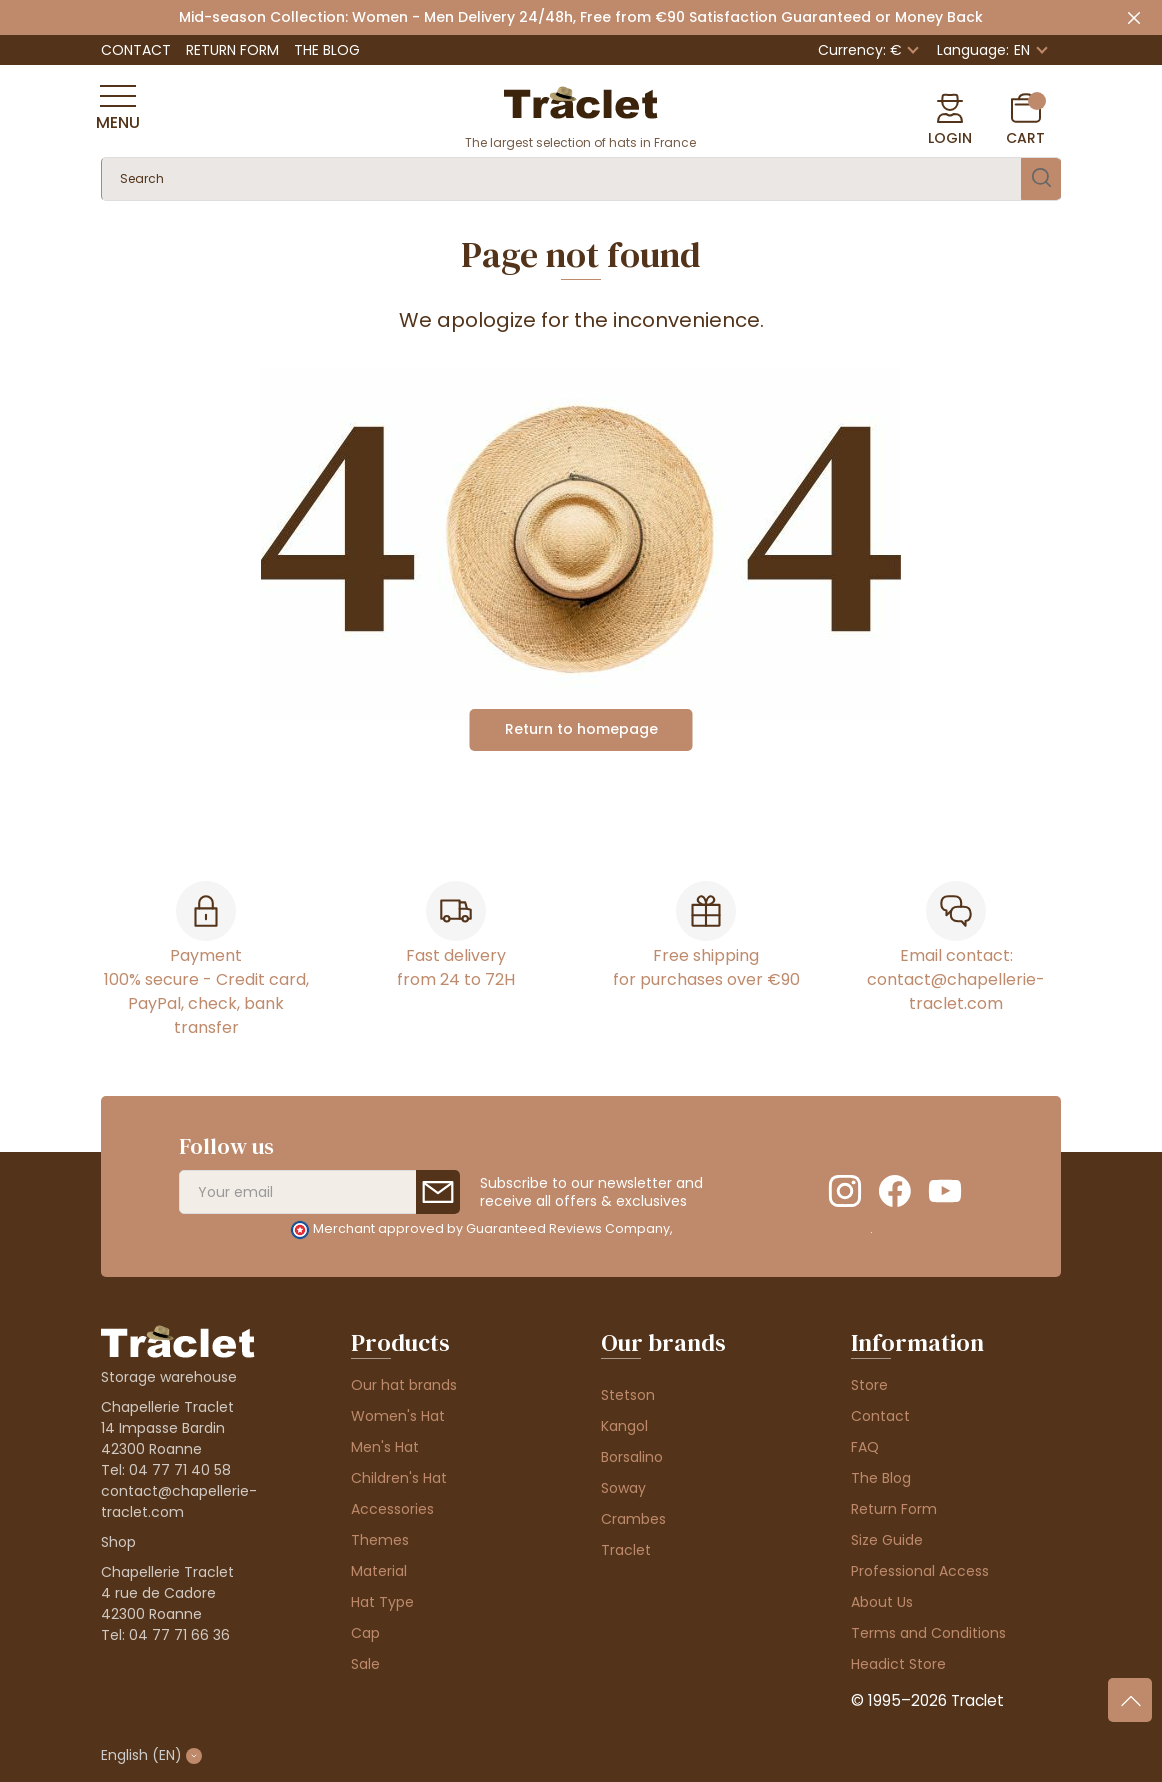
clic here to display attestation (772, 1228)
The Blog (327, 50)
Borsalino (632, 1457)
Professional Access (920, 1571)
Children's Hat (399, 1478)
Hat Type (382, 1602)
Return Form (232, 50)
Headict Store (898, 1664)
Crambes (633, 1519)
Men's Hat (385, 1447)
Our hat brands (404, 1385)
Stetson (628, 1395)
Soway (623, 1488)
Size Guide (887, 1540)
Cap (365, 1633)
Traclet (626, 1550)
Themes (380, 1540)
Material (379, 1571)
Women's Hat (398, 1416)
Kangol (624, 1426)
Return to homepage (581, 729)
